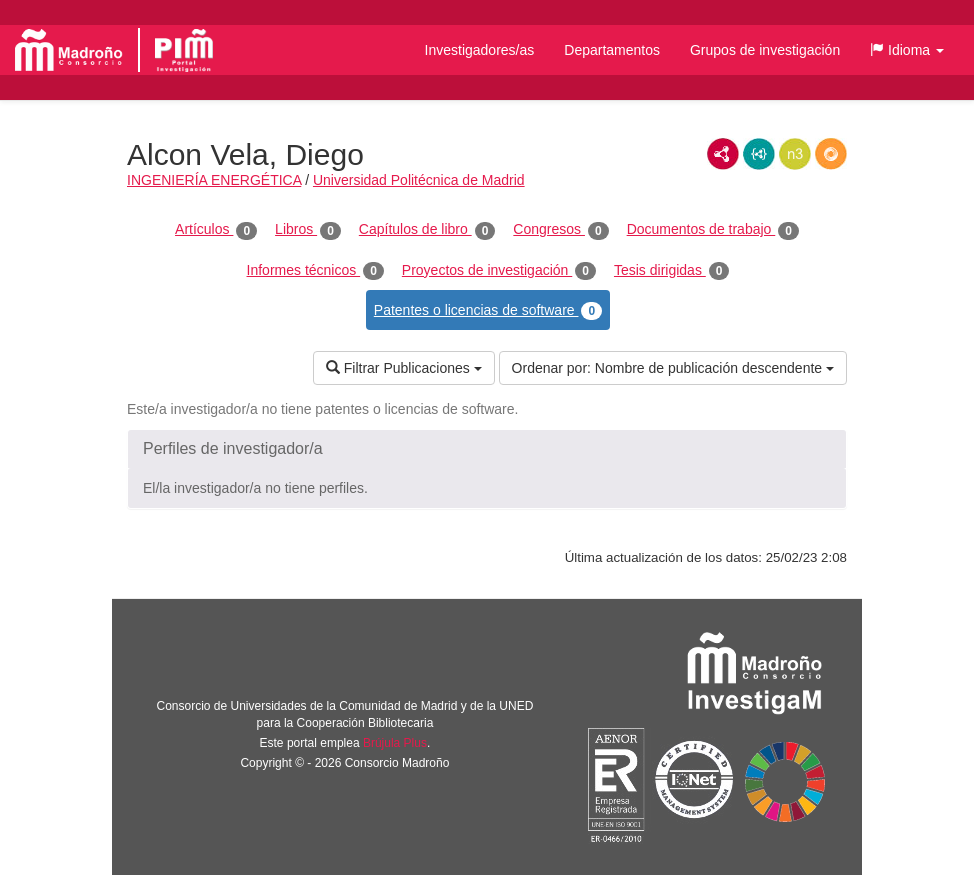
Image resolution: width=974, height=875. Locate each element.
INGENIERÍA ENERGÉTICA (214, 180)
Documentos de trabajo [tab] (713, 230)
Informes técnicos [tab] (315, 271)
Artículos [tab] (216, 230)
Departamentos (612, 50)
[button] (907, 50)
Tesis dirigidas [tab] (672, 271)
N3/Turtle (795, 154)
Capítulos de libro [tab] (427, 230)
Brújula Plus (395, 743)
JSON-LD (759, 154)
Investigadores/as (480, 50)
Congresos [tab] (560, 230)
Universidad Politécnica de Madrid (419, 180)
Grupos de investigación (765, 50)
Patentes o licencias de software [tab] (488, 311)
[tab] (487, 449)
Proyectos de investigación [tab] (499, 271)
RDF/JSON (831, 154)
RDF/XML (723, 154)
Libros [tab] (308, 230)
